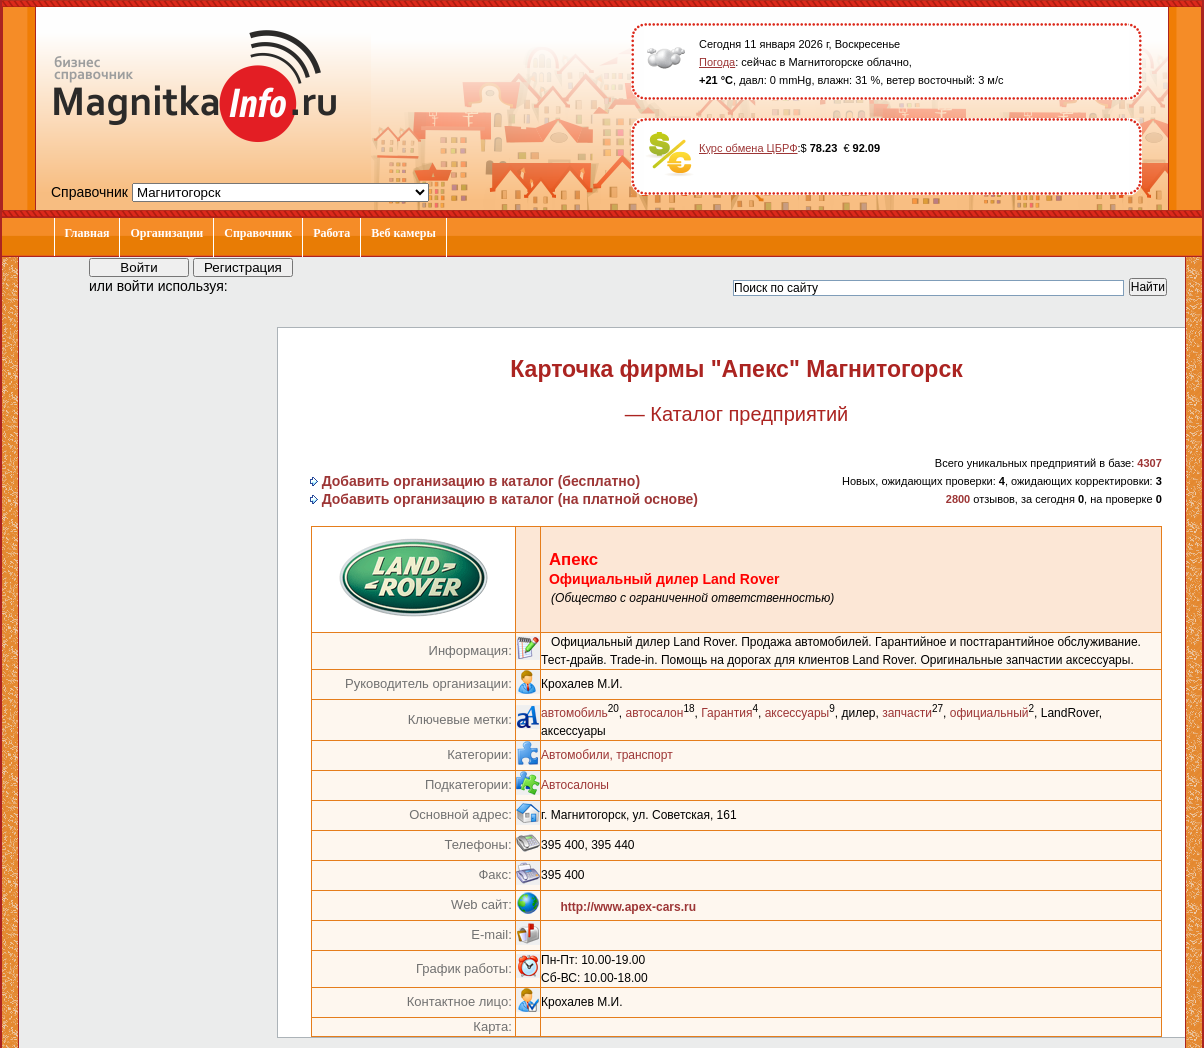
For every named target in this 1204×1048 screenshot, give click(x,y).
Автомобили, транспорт (607, 755)
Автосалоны (575, 785)
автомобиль (574, 713)
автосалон (654, 713)
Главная (87, 233)
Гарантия (726, 713)
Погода (717, 62)
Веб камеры (403, 233)
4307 (1149, 463)
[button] (261, 285)
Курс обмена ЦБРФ (748, 148)
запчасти (907, 713)
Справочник (258, 233)
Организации (166, 233)
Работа (331, 233)
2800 (958, 499)
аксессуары (797, 713)
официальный (989, 713)
